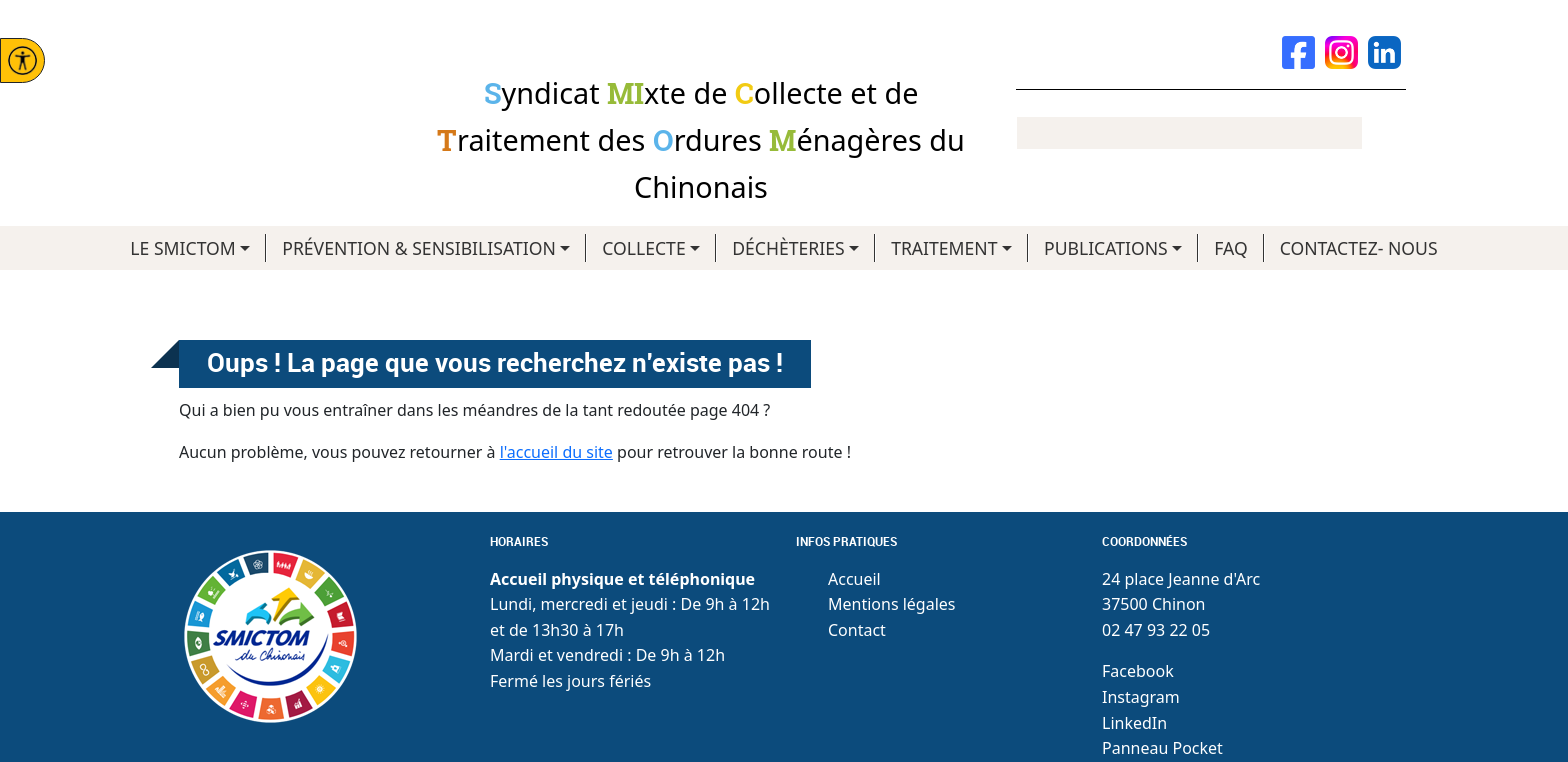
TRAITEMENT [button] (944, 248)
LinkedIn (1134, 723)
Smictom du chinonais (259, 96)
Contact (857, 630)
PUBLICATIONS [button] (1106, 248)
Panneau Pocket (1162, 748)
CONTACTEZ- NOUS (1359, 248)
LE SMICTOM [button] (182, 248)
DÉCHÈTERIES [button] (788, 248)
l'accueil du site (556, 452)
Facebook (1138, 671)
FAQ (1230, 248)
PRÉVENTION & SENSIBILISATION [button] (419, 248)
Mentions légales (892, 604)
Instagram (1141, 697)
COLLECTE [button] (643, 248)
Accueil (854, 579)
